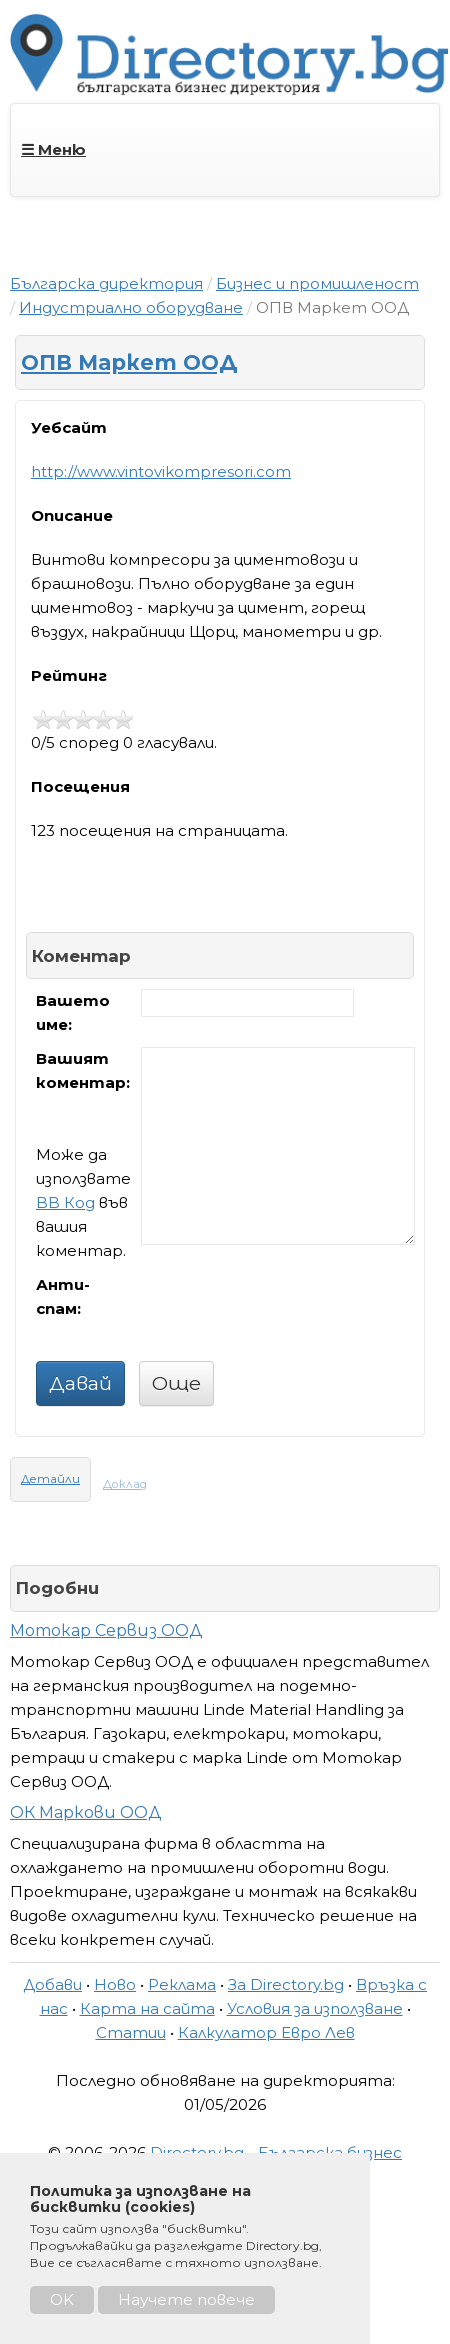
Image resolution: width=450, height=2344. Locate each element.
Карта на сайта (147, 2008)
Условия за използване (315, 2008)
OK (62, 2299)
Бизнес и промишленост (317, 283)
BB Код (65, 1202)
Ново (115, 1984)
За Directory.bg (286, 1984)
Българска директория (106, 283)
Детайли (50, 1479)
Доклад (125, 1484)
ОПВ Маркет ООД (129, 362)
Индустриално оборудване (131, 307)
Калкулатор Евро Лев (266, 2032)
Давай (80, 1383)
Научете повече (186, 2299)
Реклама (182, 1984)
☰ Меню (53, 149)
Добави (52, 1984)
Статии (131, 2032)
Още (176, 1383)
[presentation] (293, 1312)
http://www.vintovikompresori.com (161, 471)
